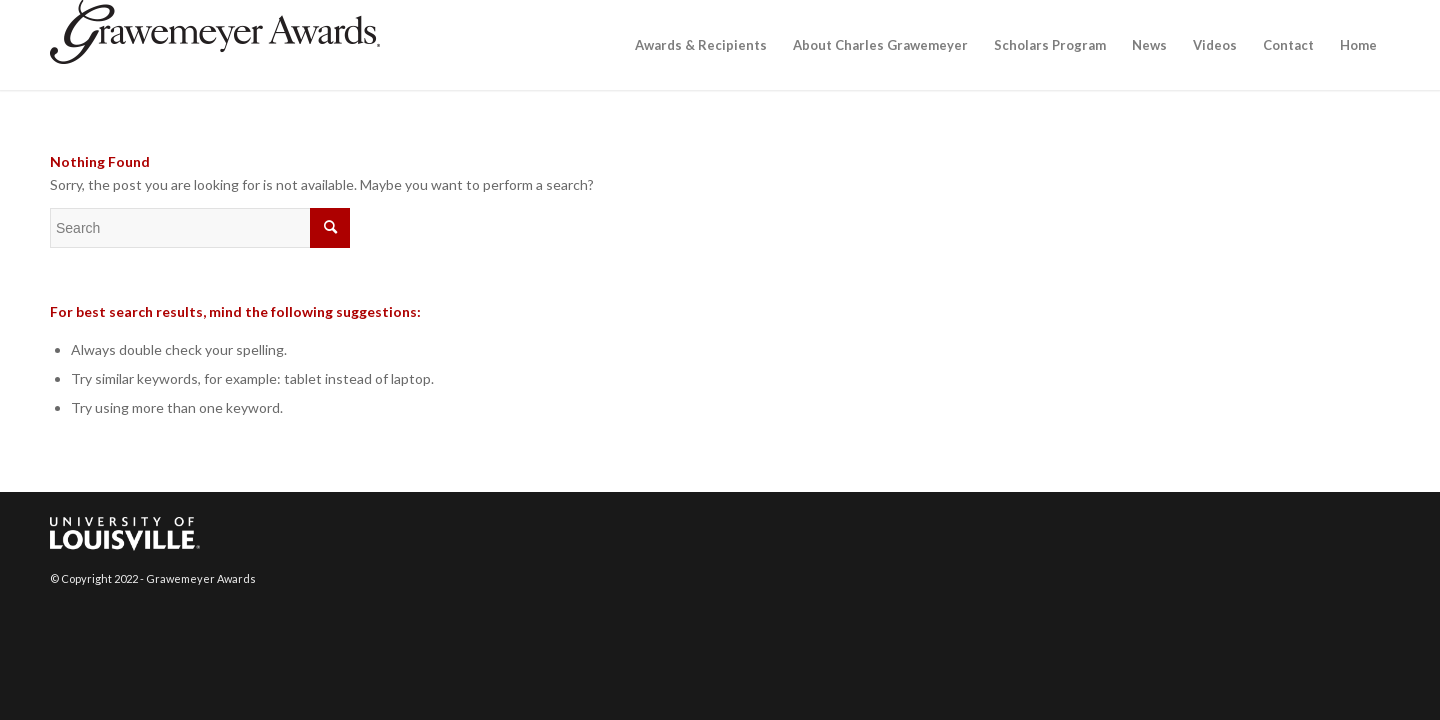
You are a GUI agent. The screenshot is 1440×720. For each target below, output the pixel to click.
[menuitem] (701, 45)
